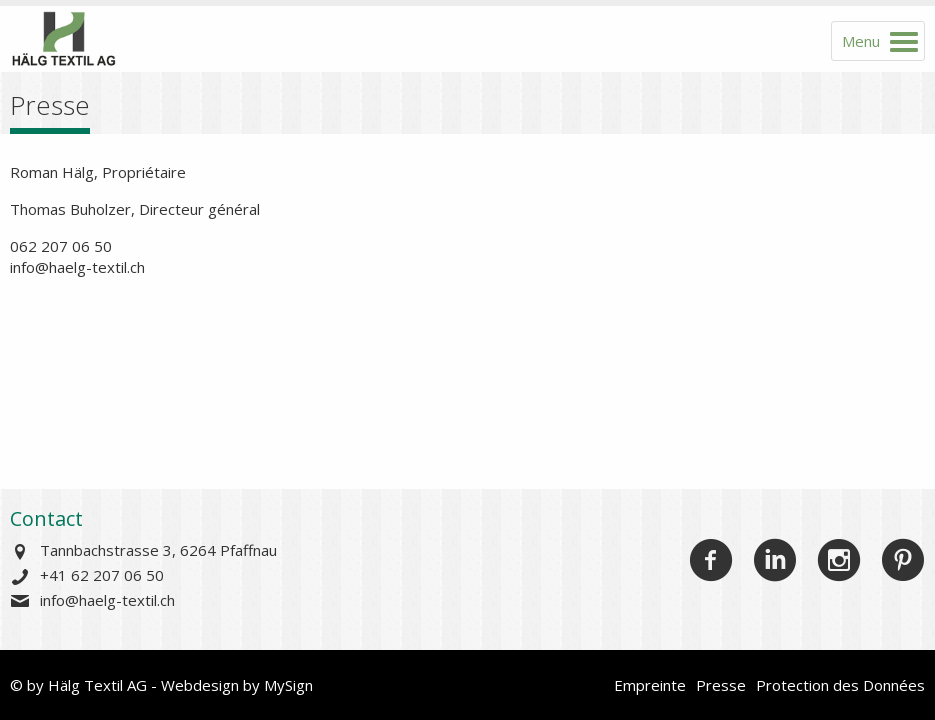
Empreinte (650, 685)
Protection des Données (840, 685)
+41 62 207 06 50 (102, 575)
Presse (721, 685)
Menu (861, 41)
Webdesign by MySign (237, 685)
